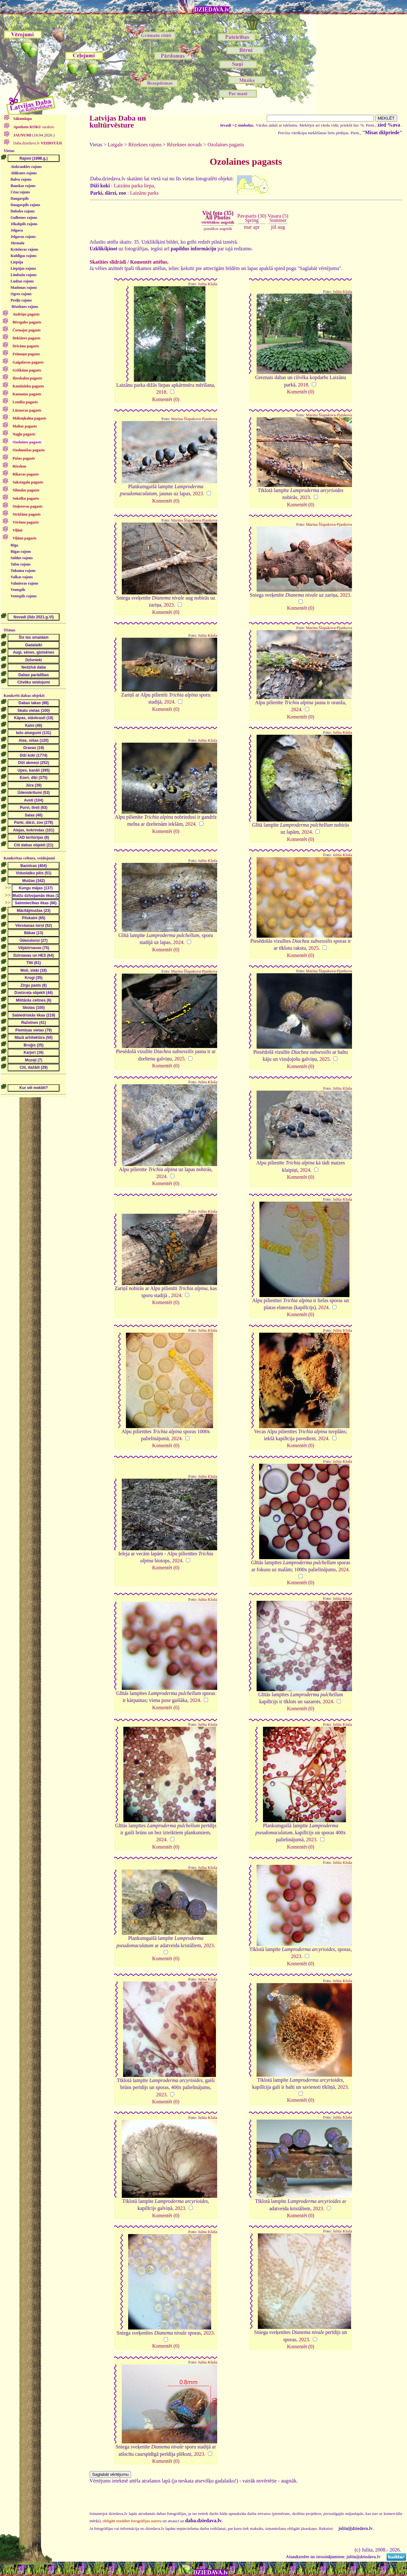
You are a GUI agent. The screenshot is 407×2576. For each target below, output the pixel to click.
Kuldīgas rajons (23, 255)
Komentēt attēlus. (149, 262)
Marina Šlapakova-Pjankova (194, 419)
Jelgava (16, 230)
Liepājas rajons (23, 268)
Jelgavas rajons (23, 236)
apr (256, 227)
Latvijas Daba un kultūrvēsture (118, 121)
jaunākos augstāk (218, 228)
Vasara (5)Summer (277, 218)
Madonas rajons (23, 287)
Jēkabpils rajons (23, 224)
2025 (313, 948)
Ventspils (17, 589)
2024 (169, 702)
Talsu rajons (20, 564)
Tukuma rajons (23, 570)
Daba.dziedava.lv (37, 143)
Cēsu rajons (20, 192)
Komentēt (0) (165, 399)
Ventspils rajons (23, 596)
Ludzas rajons (22, 281)
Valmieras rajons (24, 583)
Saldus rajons (21, 558)
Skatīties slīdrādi (108, 262)
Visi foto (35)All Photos (217, 217)
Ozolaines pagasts (226, 144)
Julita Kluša (207, 284)
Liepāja (16, 262)
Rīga (14, 545)
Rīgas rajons (20, 551)
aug (281, 227)
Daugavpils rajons (25, 205)
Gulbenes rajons (23, 217)
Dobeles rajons (22, 211)
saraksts (33, 127)
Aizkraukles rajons (26, 166)
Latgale (115, 144)
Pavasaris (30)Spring (251, 218)
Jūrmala (17, 243)
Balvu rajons (20, 179)
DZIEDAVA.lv (211, 9)
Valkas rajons (21, 577)
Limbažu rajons (23, 275)
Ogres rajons (20, 294)
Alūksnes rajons (23, 173)
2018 (161, 392)
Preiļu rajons (21, 300)
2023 (198, 493)
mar (248, 227)
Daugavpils (19, 198)
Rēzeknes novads (184, 144)
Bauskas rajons (22, 186)
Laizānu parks (144, 193)
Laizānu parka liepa (134, 185)
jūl (273, 227)
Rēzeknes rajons (24, 306)
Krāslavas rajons (24, 249)
